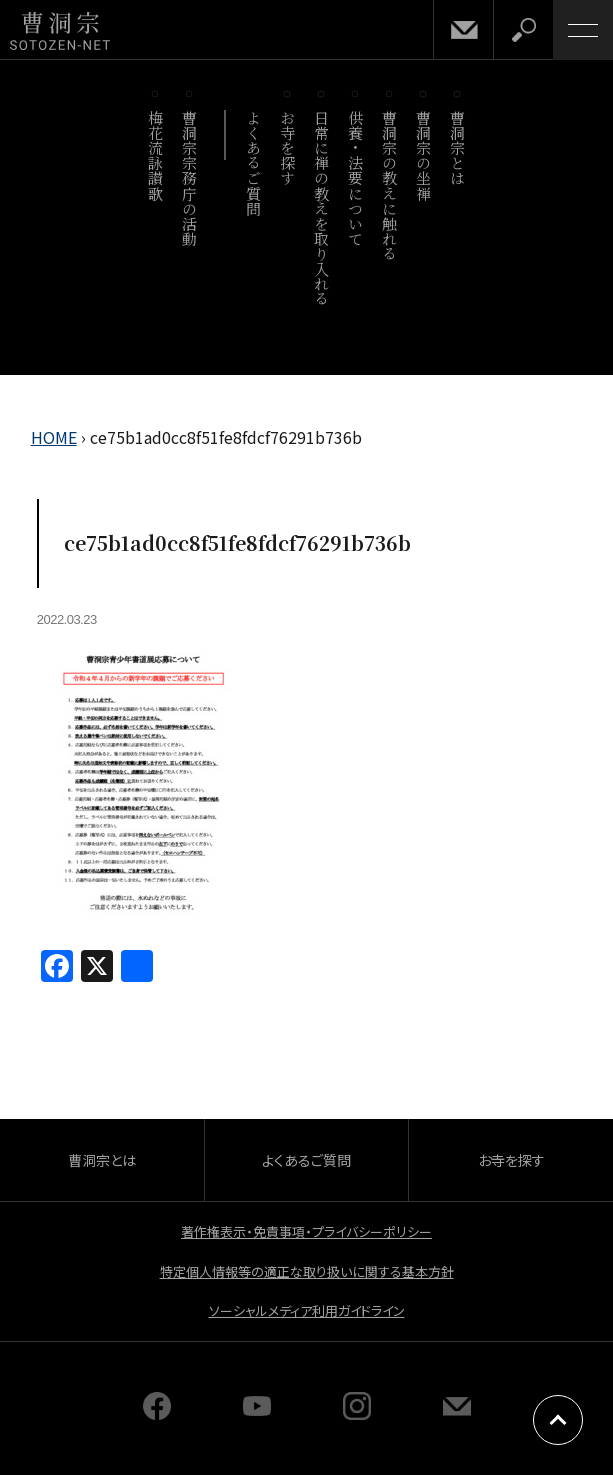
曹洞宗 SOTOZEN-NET (60, 31)
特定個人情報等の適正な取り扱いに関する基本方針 (307, 1271)
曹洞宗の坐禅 (424, 155)
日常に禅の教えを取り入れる (322, 208)
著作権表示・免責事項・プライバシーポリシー (306, 1231)
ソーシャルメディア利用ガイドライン (307, 1310)
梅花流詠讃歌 (156, 155)
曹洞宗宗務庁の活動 (190, 178)
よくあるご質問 (254, 163)
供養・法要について (356, 178)
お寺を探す (288, 148)
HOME (54, 437)
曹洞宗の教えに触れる (390, 185)
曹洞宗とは (458, 148)
